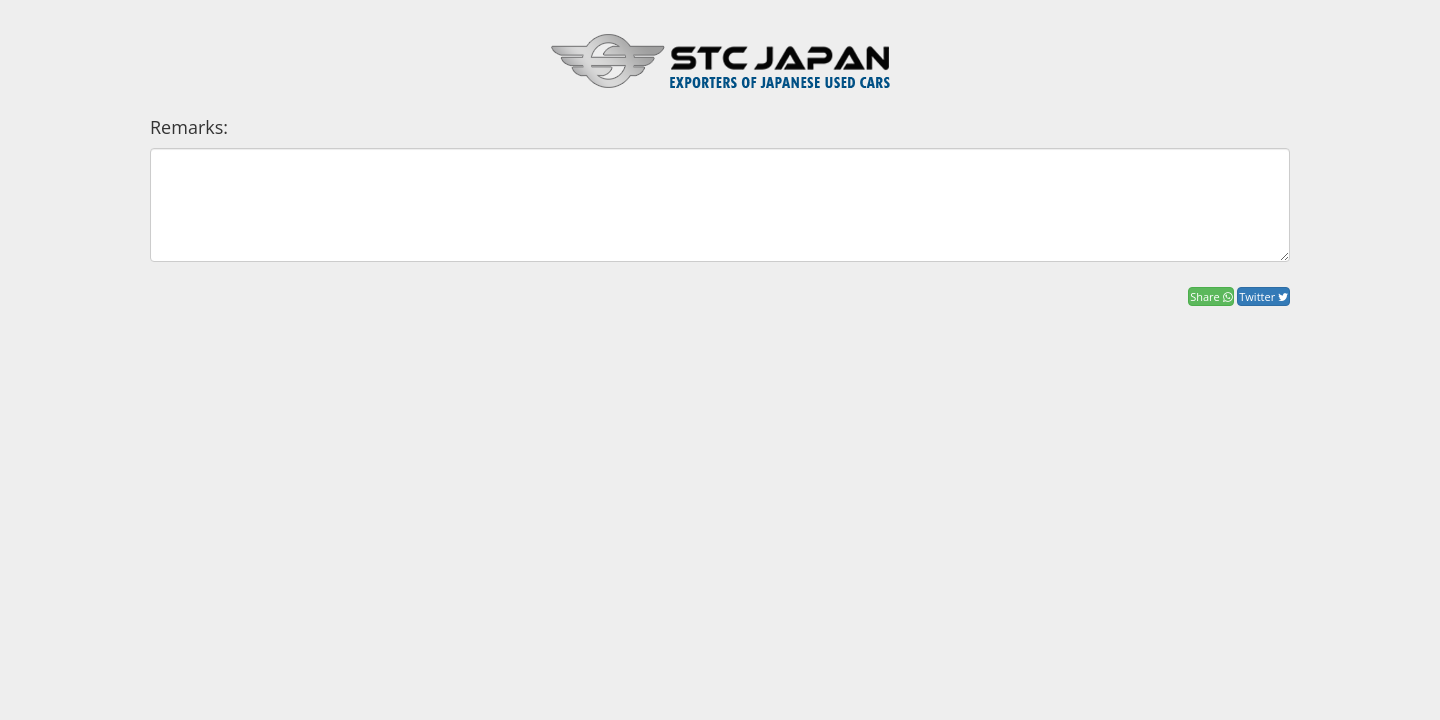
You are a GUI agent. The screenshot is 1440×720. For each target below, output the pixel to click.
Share (1210, 296)
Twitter (1263, 296)
